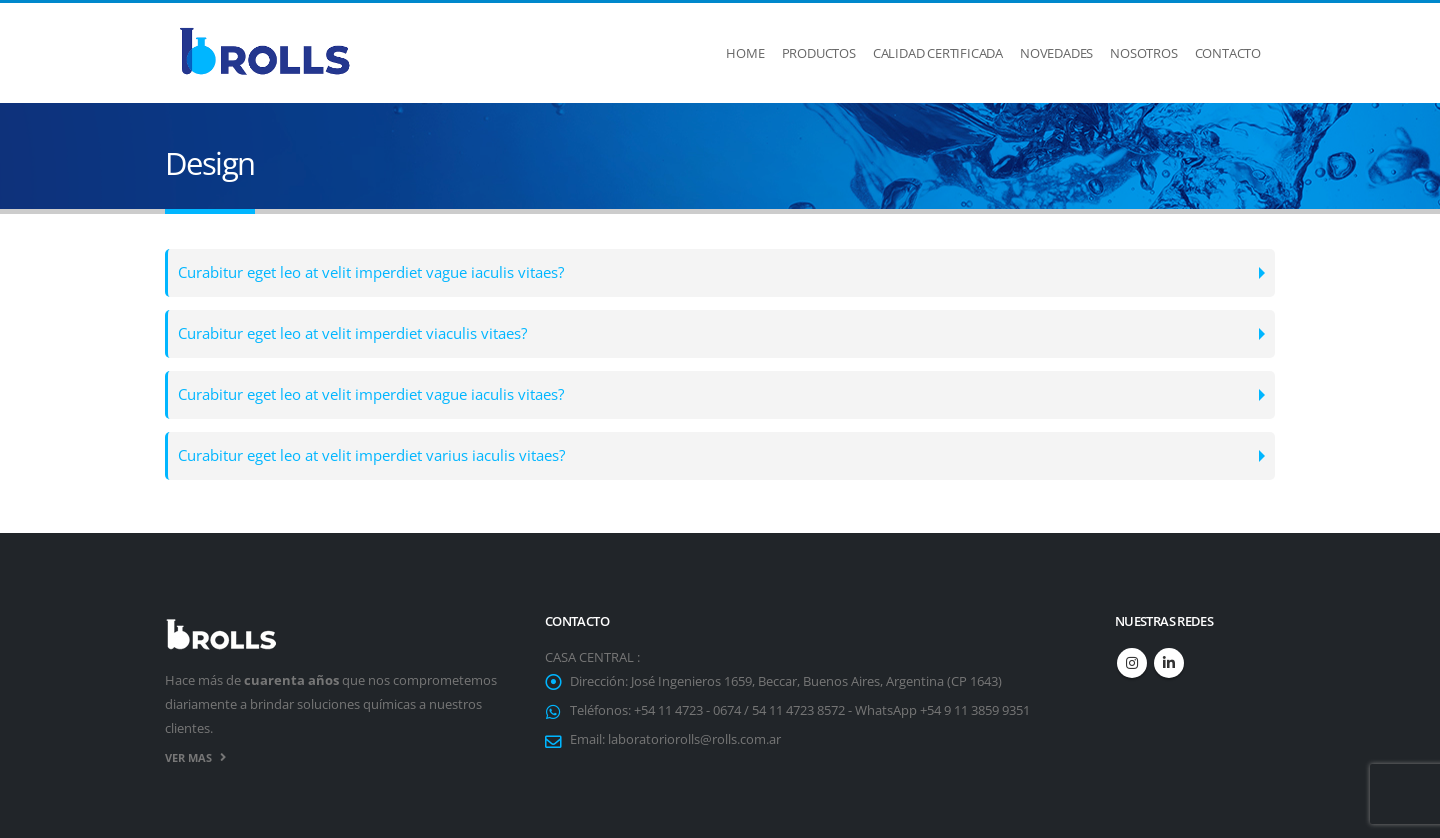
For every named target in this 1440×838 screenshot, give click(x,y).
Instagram (1132, 663)
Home (745, 53)
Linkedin (1169, 663)
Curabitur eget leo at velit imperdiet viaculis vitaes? (352, 333)
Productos (819, 53)
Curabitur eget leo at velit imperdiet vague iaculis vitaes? (371, 272)
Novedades (1056, 53)
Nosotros (1143, 53)
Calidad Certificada (938, 53)
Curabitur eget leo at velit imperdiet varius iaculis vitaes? (371, 455)
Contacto (1228, 53)
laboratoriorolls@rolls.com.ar (694, 739)
